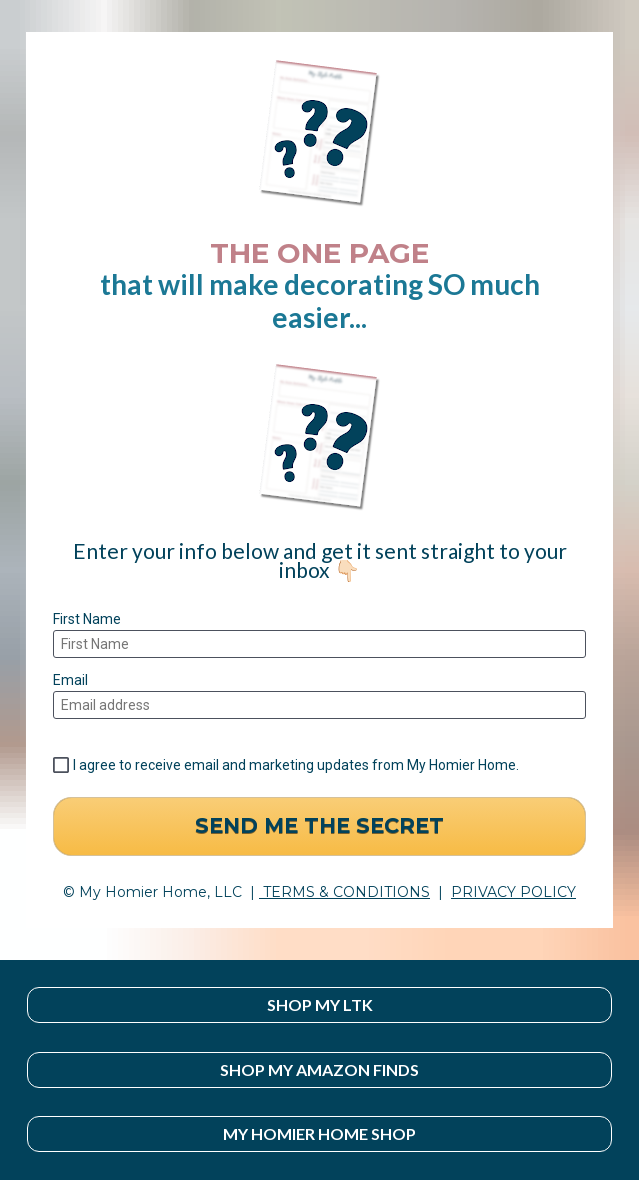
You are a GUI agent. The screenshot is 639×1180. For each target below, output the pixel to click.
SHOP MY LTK (320, 1004)
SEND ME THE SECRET (319, 825)
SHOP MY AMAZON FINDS (319, 1069)
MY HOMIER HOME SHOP (319, 1133)
